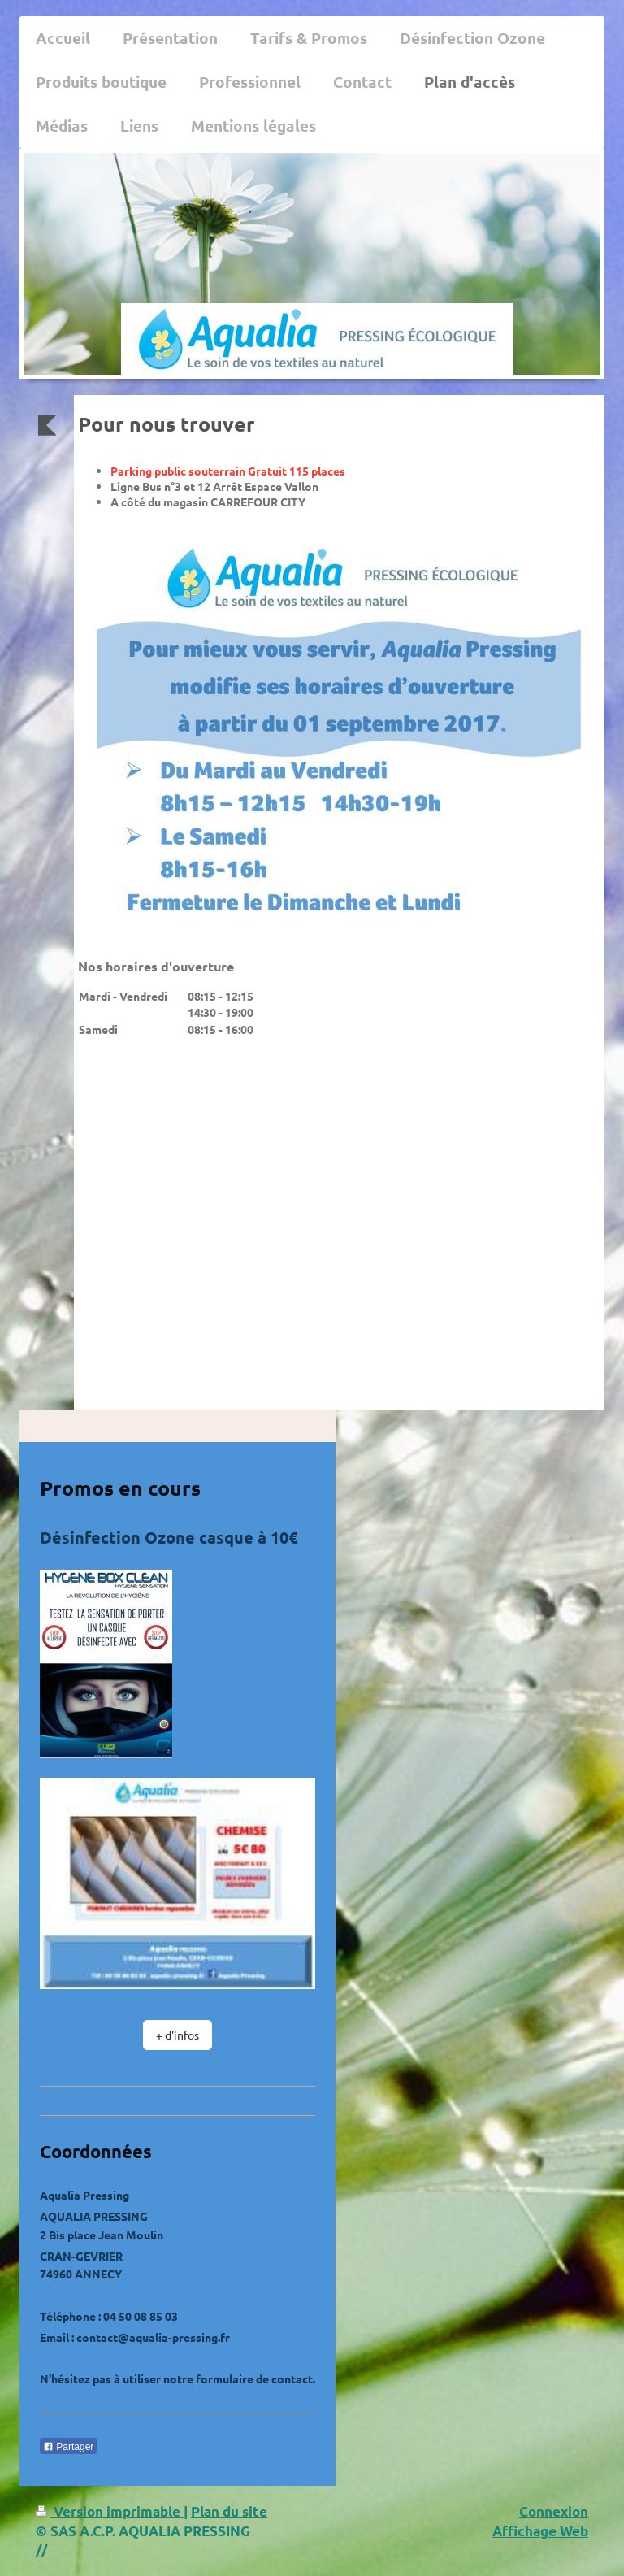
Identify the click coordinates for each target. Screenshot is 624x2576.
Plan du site (229, 2511)
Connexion (553, 2511)
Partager (68, 2446)
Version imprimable (110, 2511)
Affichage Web (540, 2530)
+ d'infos (177, 2034)
